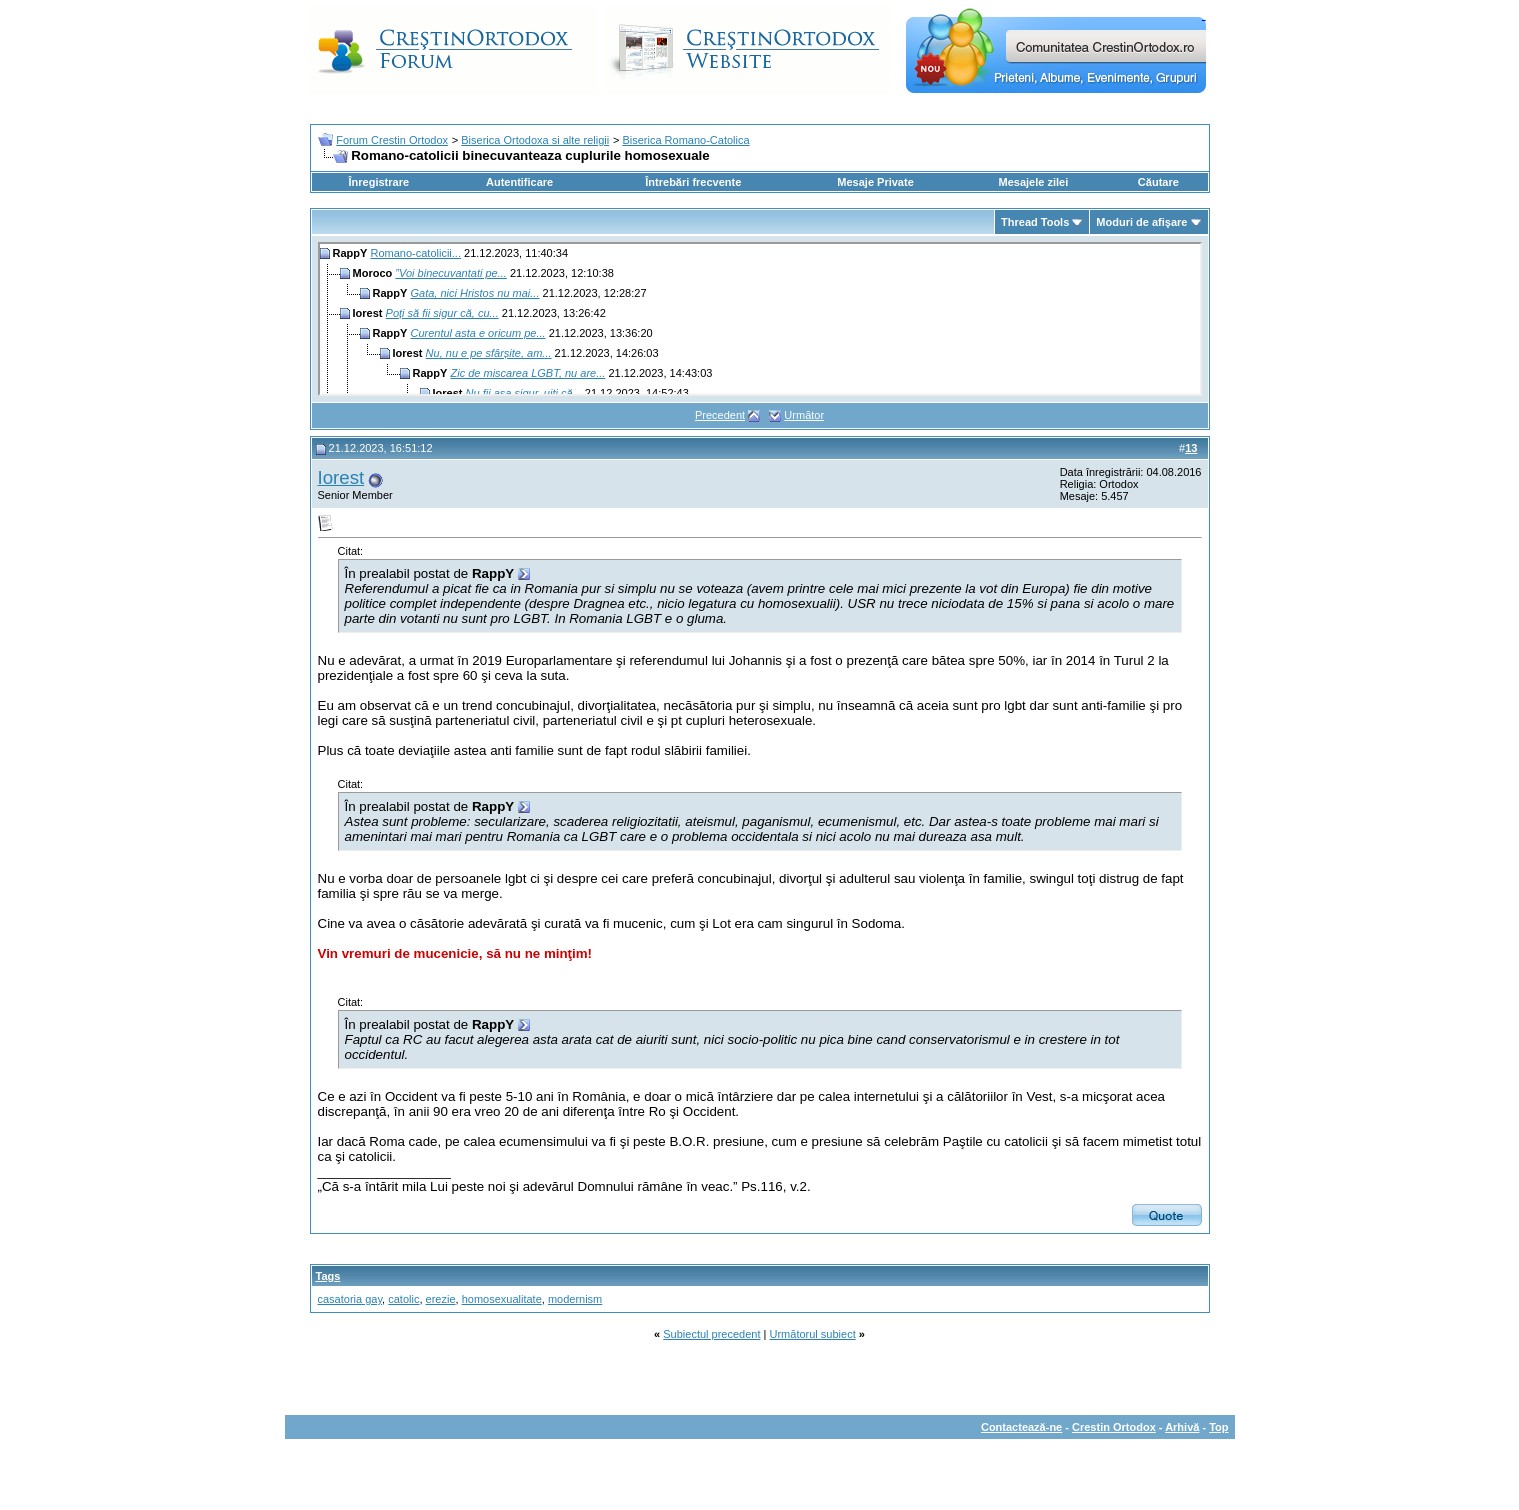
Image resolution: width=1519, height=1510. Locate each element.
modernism (575, 1299)
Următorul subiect (813, 1334)
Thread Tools (1035, 222)
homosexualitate (502, 1299)
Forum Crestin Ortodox (392, 140)
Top (1218, 1427)
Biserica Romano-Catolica (685, 140)
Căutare (1158, 182)
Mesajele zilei (1034, 182)
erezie (441, 1299)
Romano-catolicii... (415, 253)
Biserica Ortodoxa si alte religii (535, 140)
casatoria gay (350, 1299)
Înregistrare (379, 182)
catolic (403, 1299)
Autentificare (519, 182)
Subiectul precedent (711, 1334)
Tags (328, 1276)
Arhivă (1182, 1427)
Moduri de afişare (1141, 222)
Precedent (720, 415)
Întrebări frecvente (693, 182)
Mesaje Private (875, 182)
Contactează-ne (1021, 1427)
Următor (804, 415)
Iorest (341, 477)
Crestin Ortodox (1114, 1427)
